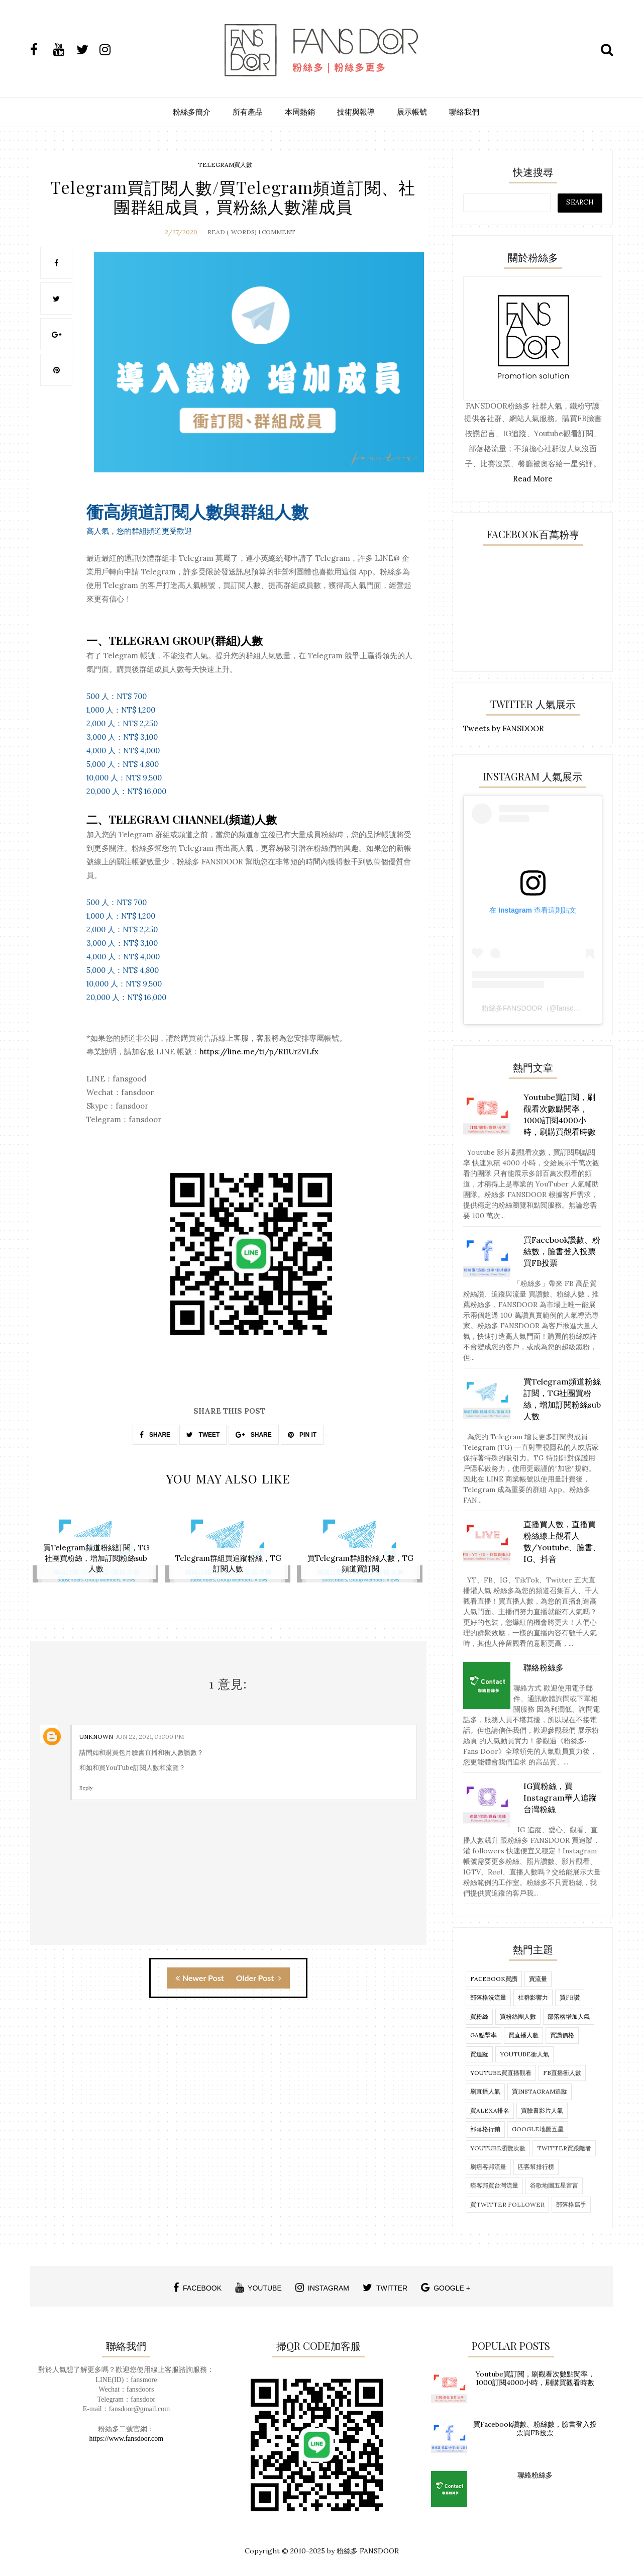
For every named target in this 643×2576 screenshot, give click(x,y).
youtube (258, 2288)
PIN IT (302, 1434)
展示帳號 (412, 112)
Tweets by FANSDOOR (503, 728)
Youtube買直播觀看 (500, 2072)
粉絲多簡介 (191, 112)
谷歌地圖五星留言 (554, 2185)
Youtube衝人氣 (524, 2054)
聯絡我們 (464, 112)
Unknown (96, 1733)
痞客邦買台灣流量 (494, 2185)
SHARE (155, 1434)
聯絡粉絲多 (535, 2475)
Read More (533, 478)
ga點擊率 (483, 2035)
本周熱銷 (300, 112)
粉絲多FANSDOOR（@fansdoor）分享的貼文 (554, 1008)
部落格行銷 (485, 2129)
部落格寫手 (571, 2204)
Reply (85, 1784)
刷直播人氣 (485, 2091)
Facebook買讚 (493, 1979)
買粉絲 (479, 2016)
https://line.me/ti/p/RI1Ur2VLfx (258, 1051)
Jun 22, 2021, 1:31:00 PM (150, 1733)
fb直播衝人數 (562, 2072)
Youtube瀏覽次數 (497, 2148)
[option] (96, 1550)
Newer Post (199, 1974)
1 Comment (276, 231)
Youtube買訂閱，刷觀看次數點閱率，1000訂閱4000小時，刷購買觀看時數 (535, 2378)
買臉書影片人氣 (542, 2110)
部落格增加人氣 (569, 2016)
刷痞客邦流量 (488, 2166)
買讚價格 (562, 2035)
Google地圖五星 (538, 2129)
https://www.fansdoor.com (126, 2438)
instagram (322, 2288)
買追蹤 (479, 2054)
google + (445, 2288)
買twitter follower (507, 2204)
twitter (385, 2288)
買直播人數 (523, 2035)
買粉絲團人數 (518, 2016)
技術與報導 (356, 112)
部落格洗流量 (488, 1997)
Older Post (259, 1974)
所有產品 (248, 112)
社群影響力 (533, 1997)
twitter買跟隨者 (564, 2148)
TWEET (203, 1434)
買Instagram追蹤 (539, 2091)
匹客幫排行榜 (536, 2166)
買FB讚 (570, 1997)
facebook (197, 2288)
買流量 (538, 1979)
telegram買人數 (225, 164)
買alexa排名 (489, 2110)
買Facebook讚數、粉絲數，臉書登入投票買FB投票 (535, 2428)
